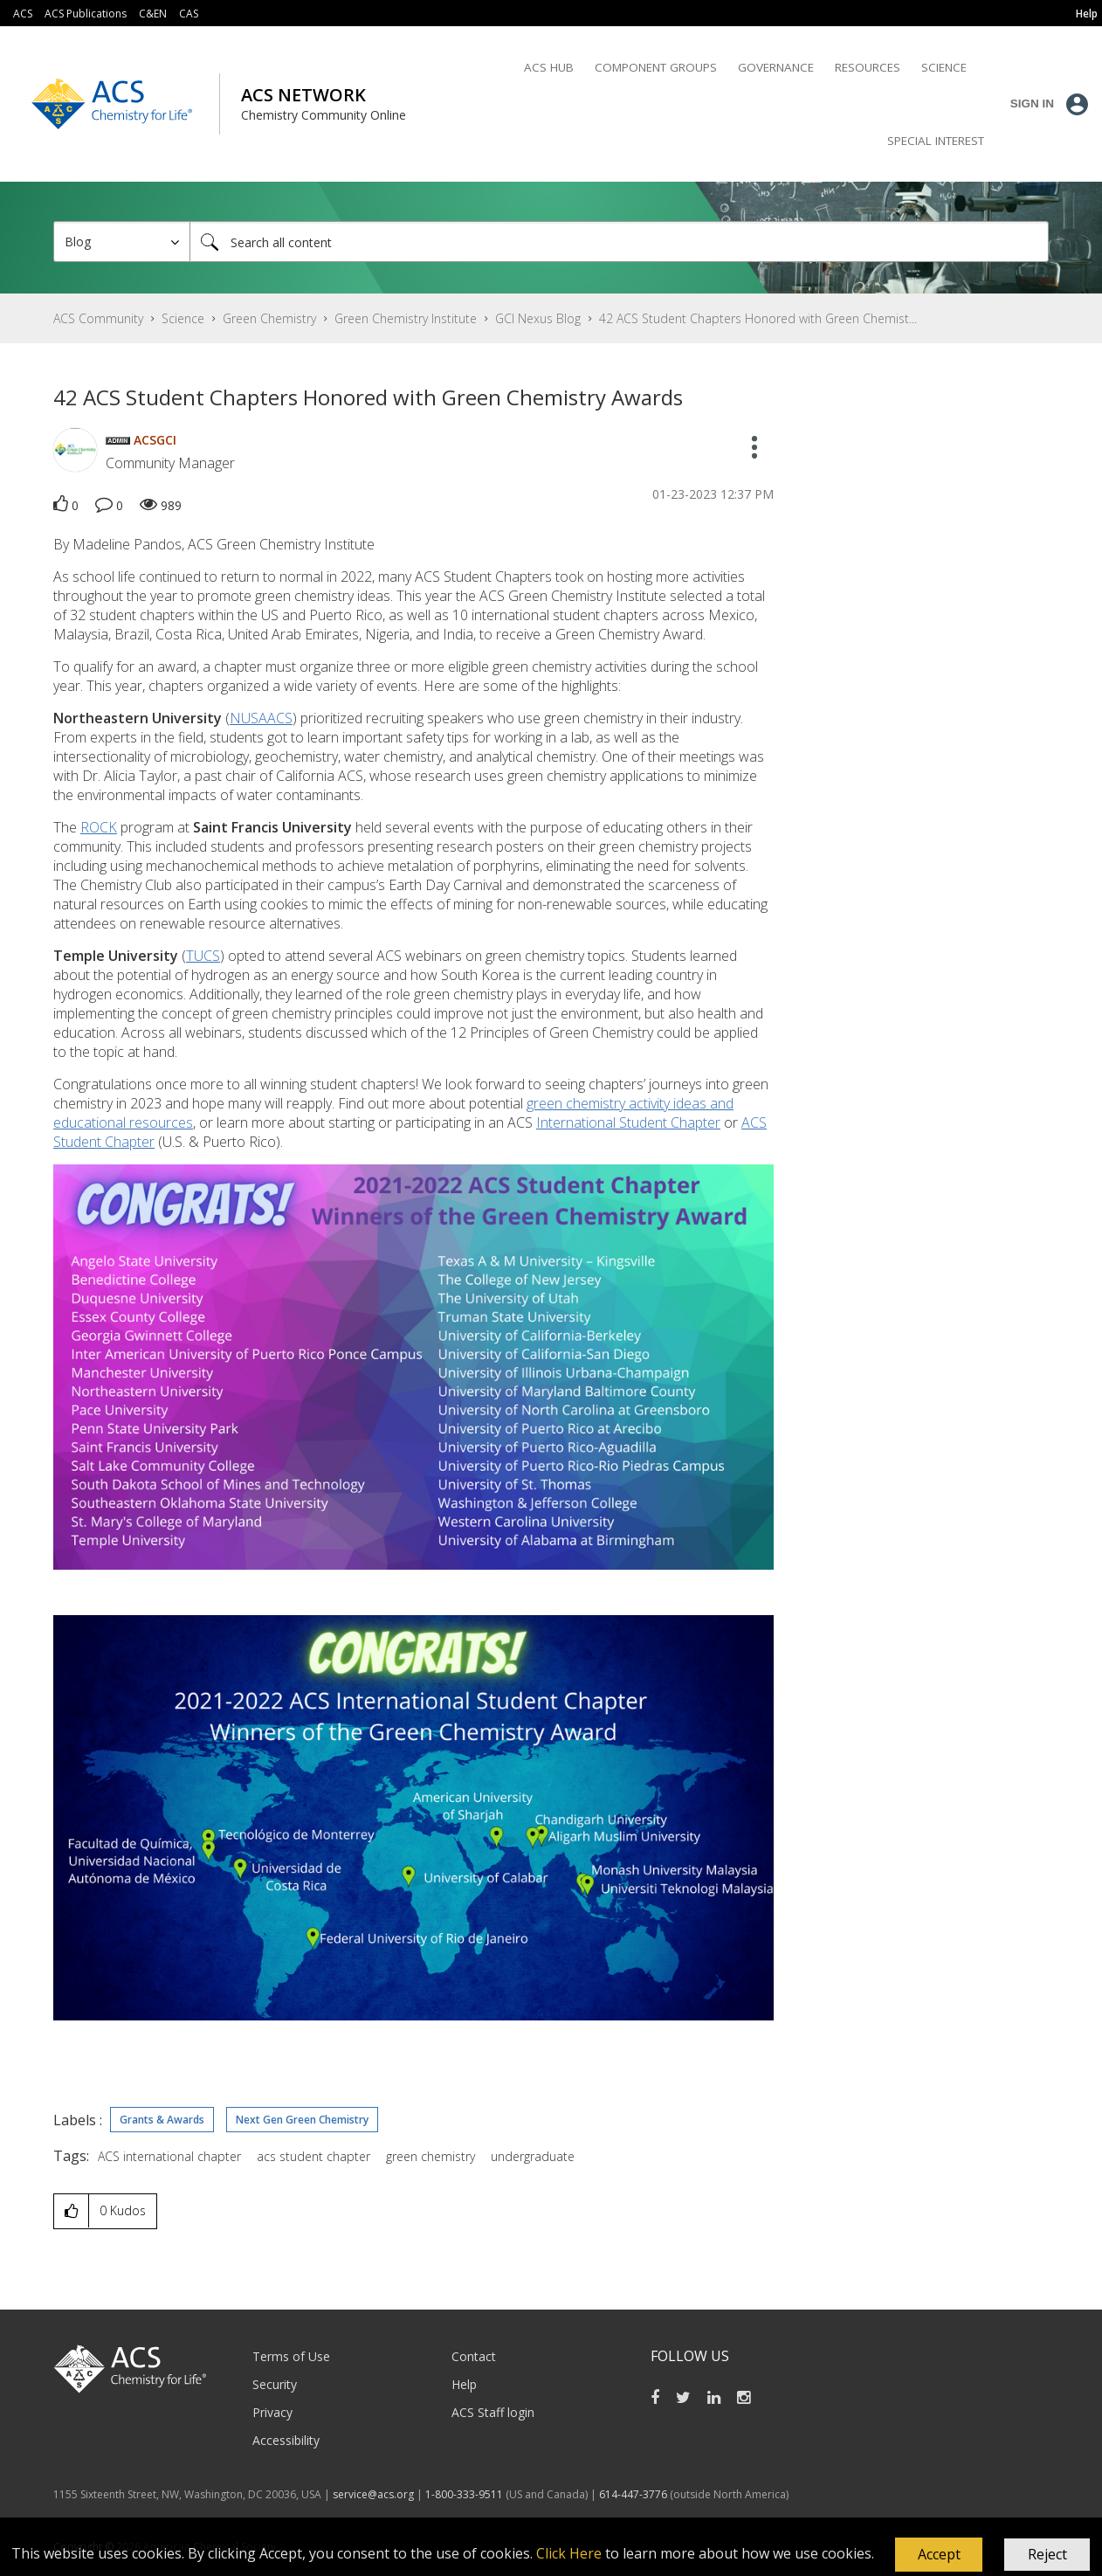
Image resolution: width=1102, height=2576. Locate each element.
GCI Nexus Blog (538, 318)
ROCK (98, 827)
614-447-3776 (634, 2494)
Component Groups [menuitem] (656, 67)
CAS (188, 13)
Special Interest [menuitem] (935, 140)
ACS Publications (86, 13)
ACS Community (98, 318)
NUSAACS (261, 718)
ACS (22, 13)
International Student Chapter (628, 1122)
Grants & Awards (162, 2119)
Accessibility (286, 2440)
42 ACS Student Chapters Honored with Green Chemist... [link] (758, 318)
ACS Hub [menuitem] (549, 67)
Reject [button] (1047, 2554)
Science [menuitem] (944, 67)
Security (274, 2384)
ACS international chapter (169, 2156)
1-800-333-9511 (464, 2494)
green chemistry (430, 2156)
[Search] (619, 241)
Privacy (272, 2412)
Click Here (569, 2553)
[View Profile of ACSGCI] (155, 440)
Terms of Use (291, 2356)
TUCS (203, 955)
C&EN (153, 13)
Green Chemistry (269, 318)
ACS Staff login (492, 2412)
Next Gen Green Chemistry (302, 2119)
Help (464, 2384)
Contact (473, 2356)
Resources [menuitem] (867, 67)
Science (183, 318)
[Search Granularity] (121, 241)
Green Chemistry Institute (405, 318)
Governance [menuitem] (776, 67)
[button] (938, 2555)
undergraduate (533, 2156)
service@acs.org (373, 2494)
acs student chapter (313, 2156)
